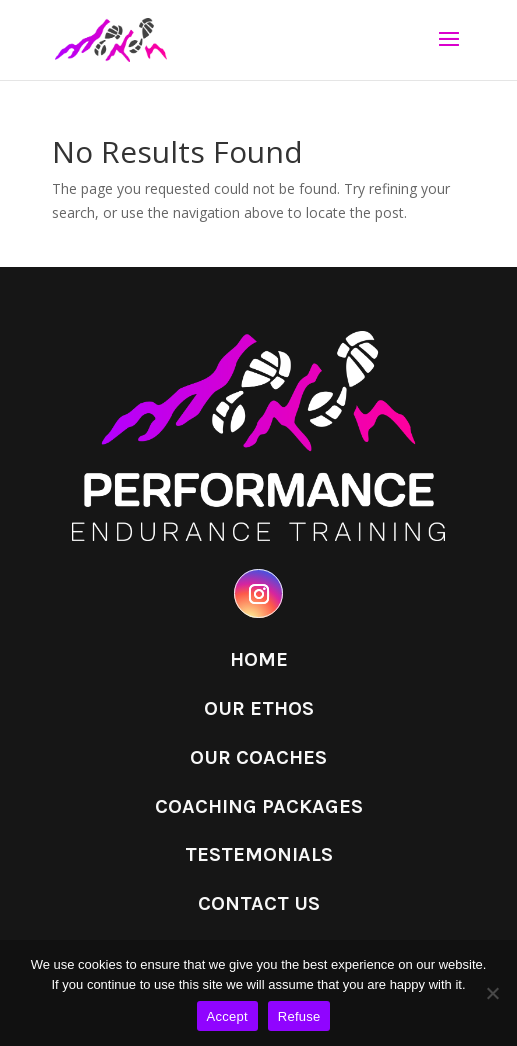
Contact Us (259, 903)
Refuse (299, 1016)
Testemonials (259, 854)
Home (259, 659)
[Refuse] (492, 993)
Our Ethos (259, 708)
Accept (227, 1016)
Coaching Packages (259, 806)
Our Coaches (258, 757)
